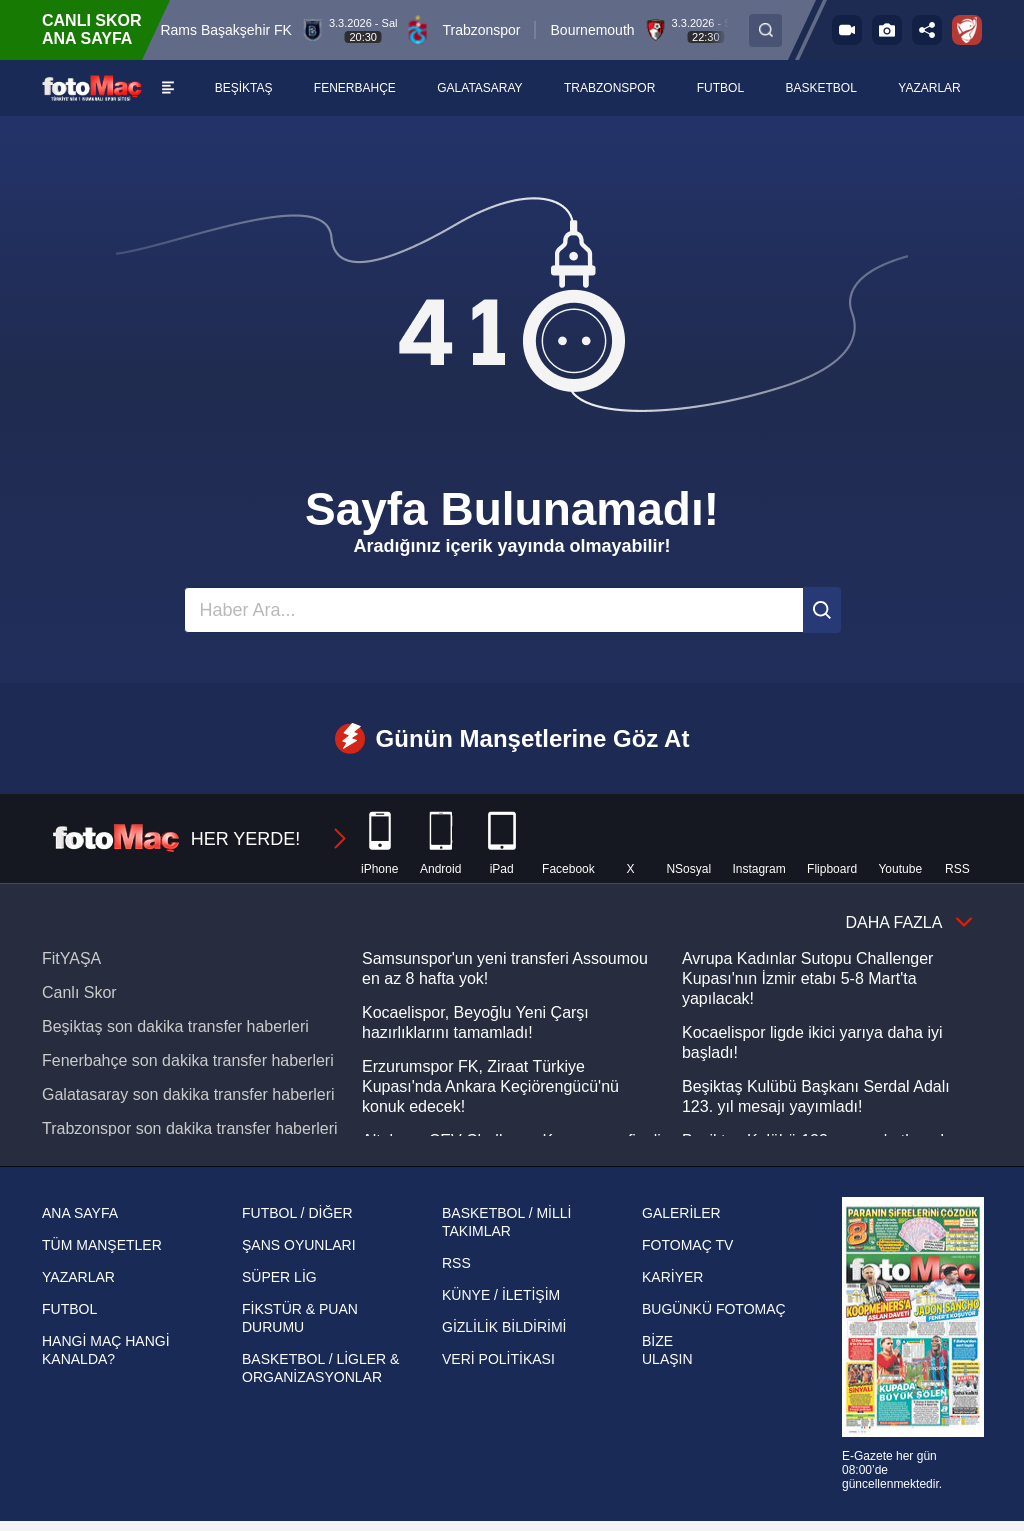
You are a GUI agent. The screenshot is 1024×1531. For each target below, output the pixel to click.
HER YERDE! (201, 839)
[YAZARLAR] (930, 88)
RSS (456, 1263)
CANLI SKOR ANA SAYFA (92, 29)
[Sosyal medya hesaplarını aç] (927, 30)
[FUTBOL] (721, 88)
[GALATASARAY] (480, 88)
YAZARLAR (78, 1277)
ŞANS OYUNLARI (299, 1245)
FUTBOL (69, 1309)
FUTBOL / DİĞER (297, 1213)
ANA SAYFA (80, 1213)
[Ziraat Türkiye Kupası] (967, 30)
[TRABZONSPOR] (610, 88)
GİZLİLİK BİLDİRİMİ (504, 1327)
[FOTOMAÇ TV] (847, 30)
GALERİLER (681, 1213)
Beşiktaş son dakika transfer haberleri (175, 1026)
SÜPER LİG (279, 1277)
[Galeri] (887, 30)
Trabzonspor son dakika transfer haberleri (190, 1128)
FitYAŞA (71, 958)
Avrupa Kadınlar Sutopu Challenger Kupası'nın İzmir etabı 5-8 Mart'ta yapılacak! (807, 978)
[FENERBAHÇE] (355, 88)
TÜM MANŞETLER (102, 1245)
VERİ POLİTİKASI (498, 1359)
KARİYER (672, 1277)
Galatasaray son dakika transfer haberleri (188, 1094)
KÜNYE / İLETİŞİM (501, 1295)
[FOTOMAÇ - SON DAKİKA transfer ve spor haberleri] (92, 87)
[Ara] (822, 610)
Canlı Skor (79, 992)
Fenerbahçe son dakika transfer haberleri (188, 1060)
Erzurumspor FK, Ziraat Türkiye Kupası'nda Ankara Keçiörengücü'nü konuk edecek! (490, 1086)
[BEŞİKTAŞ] (243, 88)
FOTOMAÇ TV (687, 1245)
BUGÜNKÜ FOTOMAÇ (714, 1309)
